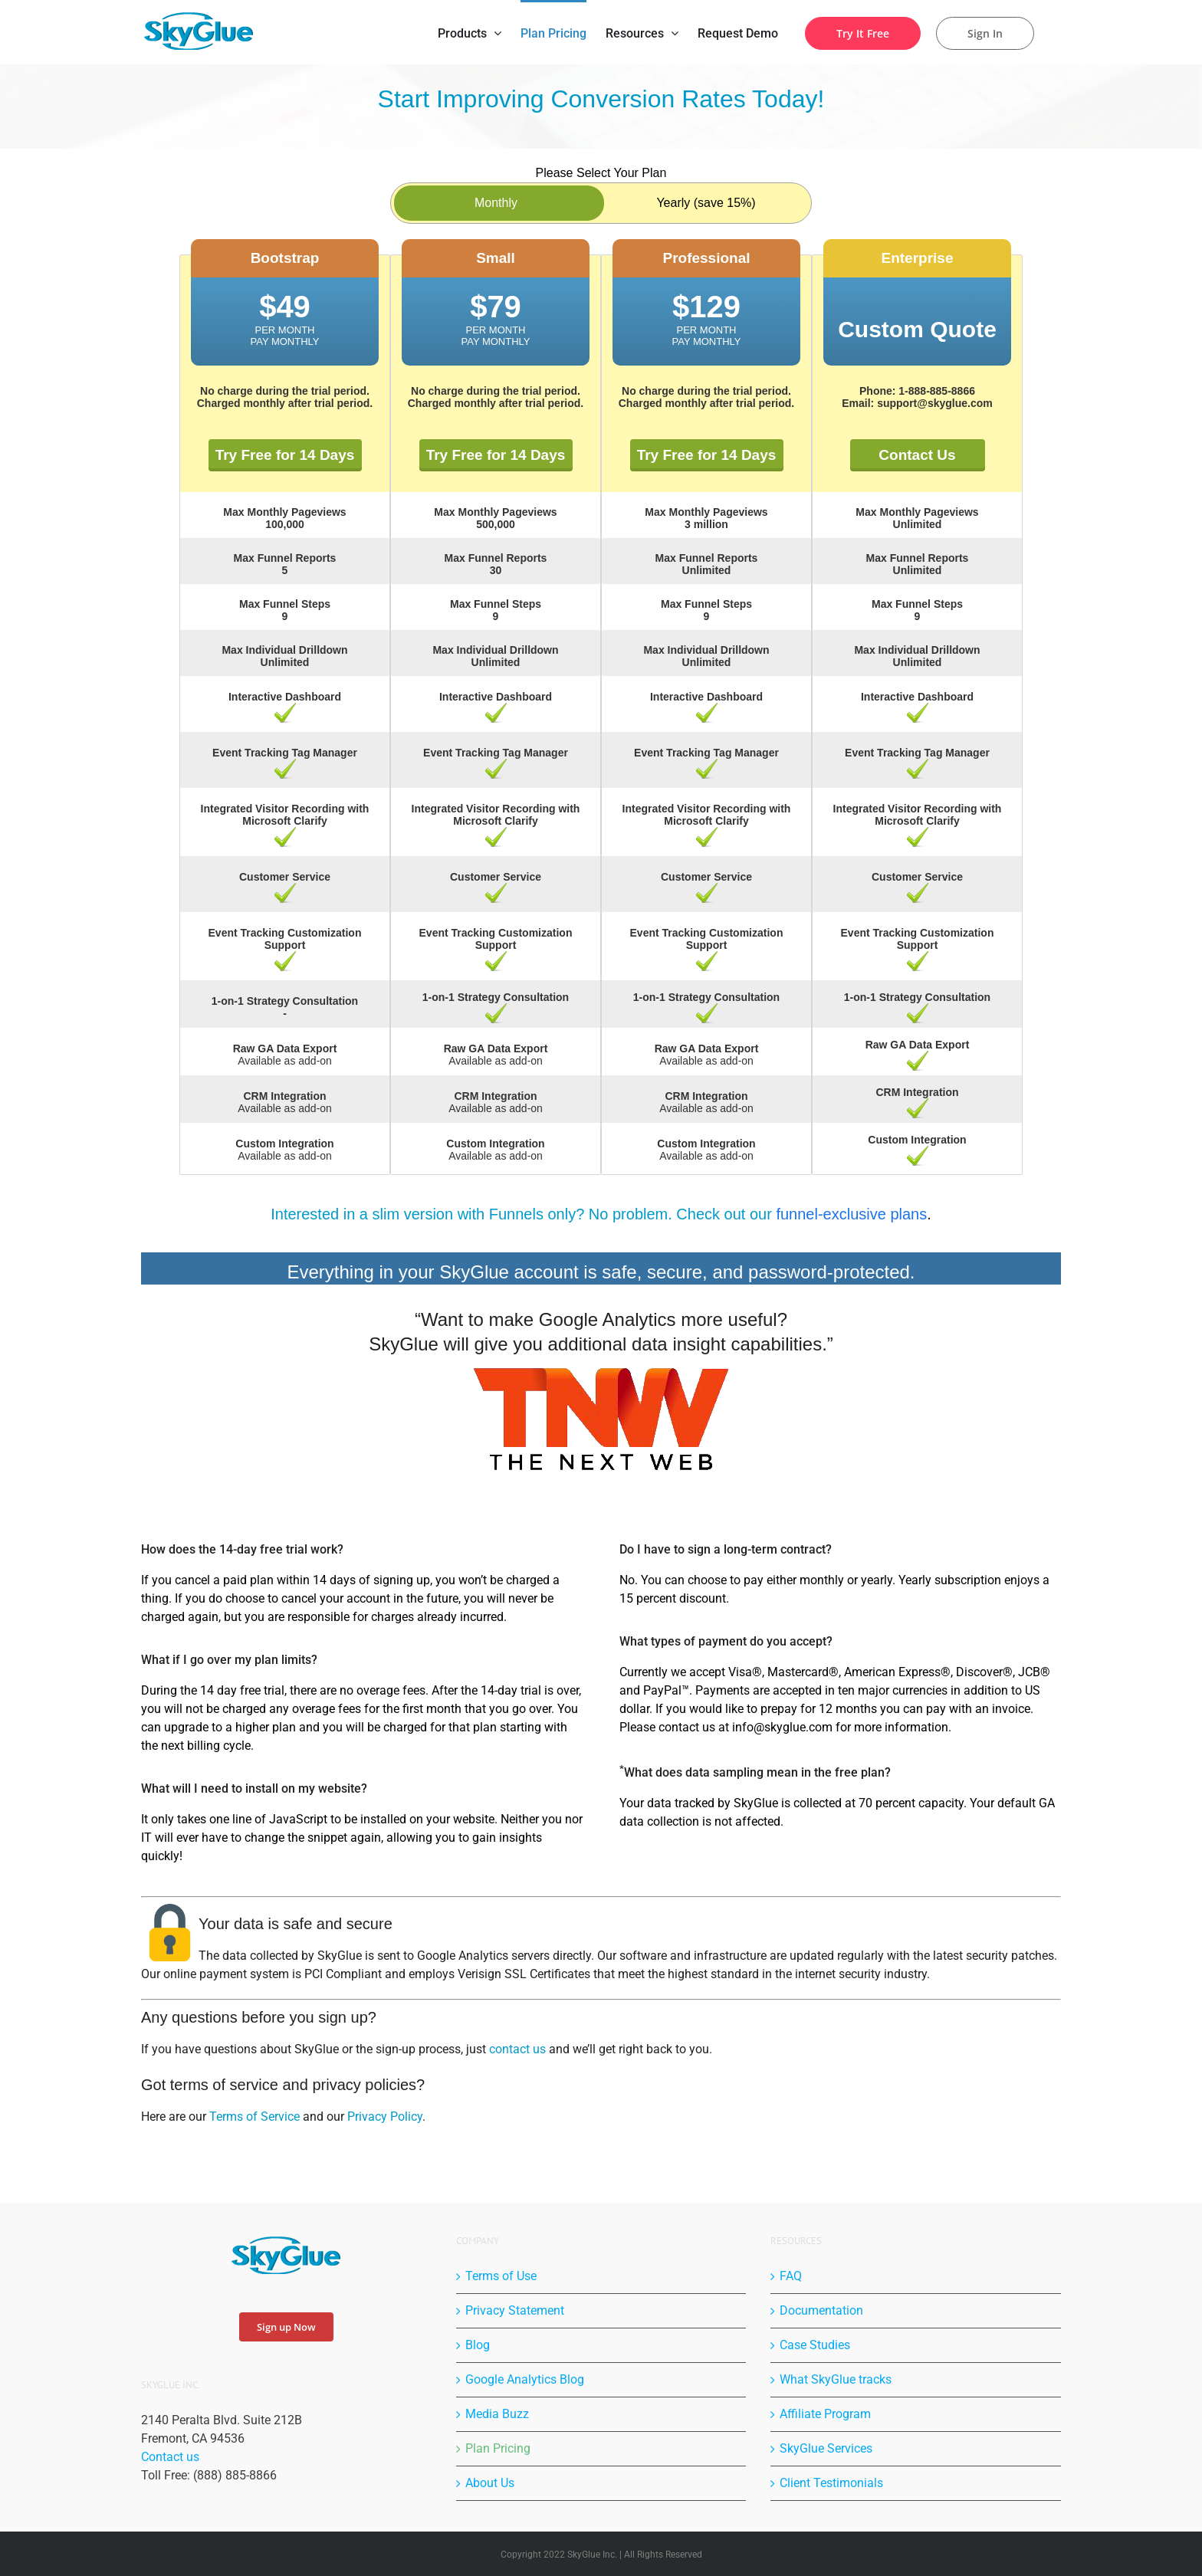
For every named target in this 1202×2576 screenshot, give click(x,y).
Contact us (170, 2457)
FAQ (791, 2276)
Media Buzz (497, 2414)
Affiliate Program (825, 2414)
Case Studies (815, 2345)
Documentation (821, 2310)
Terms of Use (501, 2276)
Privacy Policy (384, 2116)
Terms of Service (254, 2116)
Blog (477, 2345)
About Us (489, 2483)
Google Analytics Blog (524, 2379)
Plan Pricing (497, 2448)
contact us (517, 2049)
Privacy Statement (514, 2310)
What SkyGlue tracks (836, 2379)
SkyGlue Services (826, 2448)
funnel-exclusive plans (851, 1214)
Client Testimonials (831, 2483)
